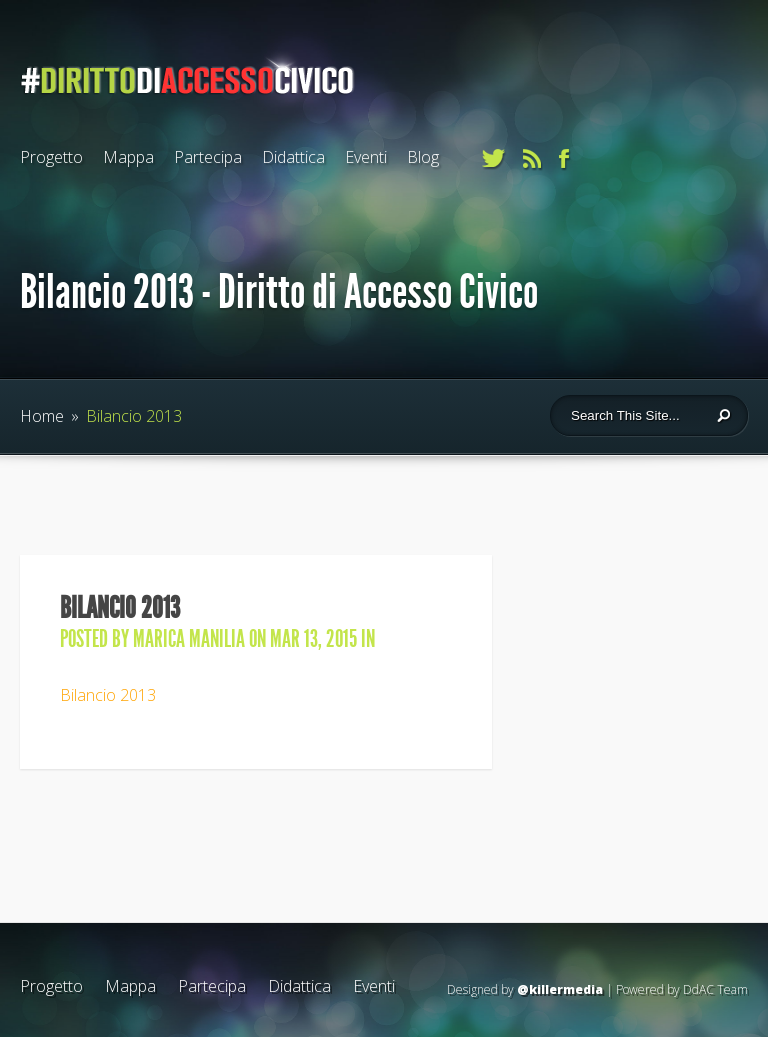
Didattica (293, 157)
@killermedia (560, 989)
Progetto (51, 157)
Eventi (366, 157)
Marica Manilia (189, 639)
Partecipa (208, 157)
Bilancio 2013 (108, 695)
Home (42, 416)
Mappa (128, 157)
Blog (423, 157)
